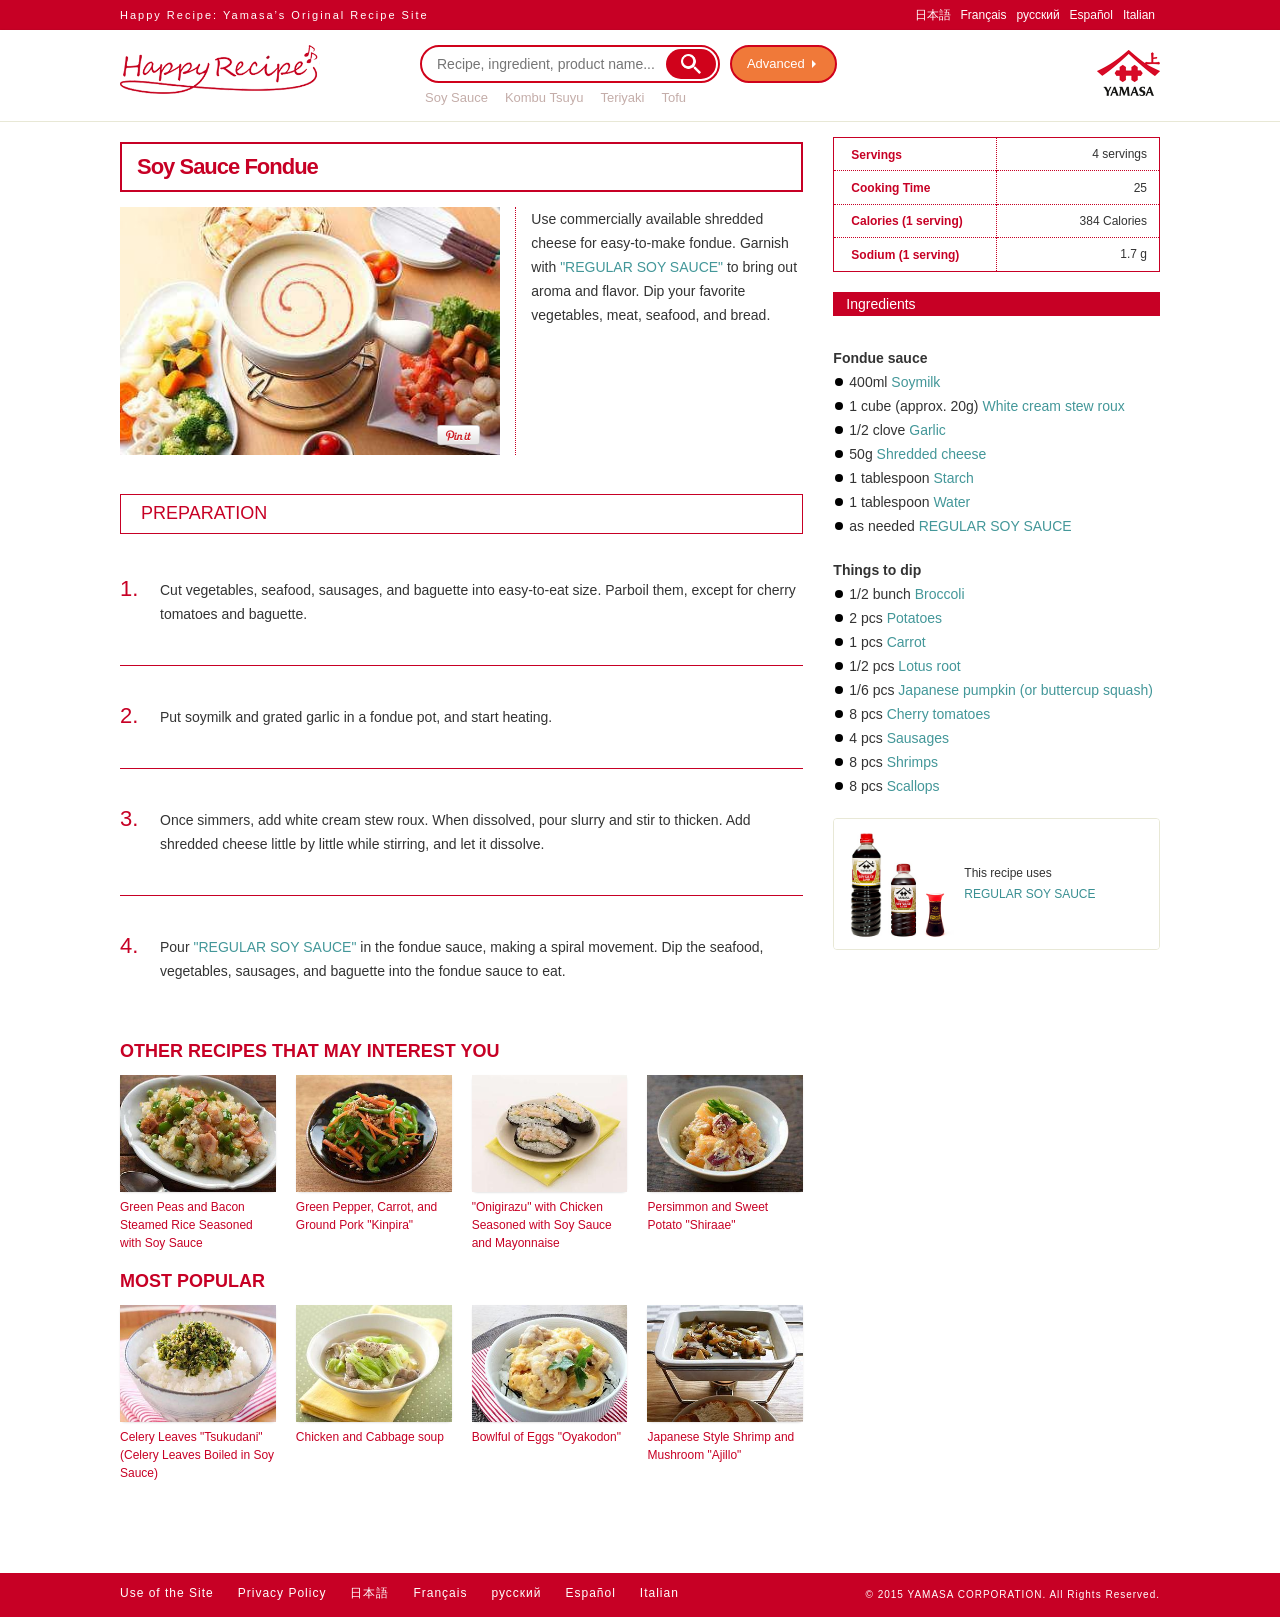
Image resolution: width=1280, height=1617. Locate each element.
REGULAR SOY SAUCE (995, 526)
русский (1038, 15)
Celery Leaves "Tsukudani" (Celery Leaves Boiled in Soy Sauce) (197, 1455)
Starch (953, 478)
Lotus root (929, 666)
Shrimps (912, 762)
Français (984, 15)
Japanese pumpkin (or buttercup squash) (1025, 690)
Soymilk (915, 382)
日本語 (933, 15)
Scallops (913, 786)
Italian (1139, 15)
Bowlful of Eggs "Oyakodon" (546, 1437)
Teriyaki (622, 97)
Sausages (918, 738)
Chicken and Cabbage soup (370, 1437)
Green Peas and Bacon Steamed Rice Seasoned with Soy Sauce (186, 1225)
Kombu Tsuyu (544, 97)
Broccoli (940, 594)
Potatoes (914, 618)
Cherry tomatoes (938, 714)
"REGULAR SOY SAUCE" (641, 267)
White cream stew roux (1053, 406)
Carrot (906, 642)
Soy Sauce (456, 97)
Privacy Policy (282, 1593)
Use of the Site (167, 1593)
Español (1091, 15)
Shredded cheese (932, 454)
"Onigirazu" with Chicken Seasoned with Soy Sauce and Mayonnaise (542, 1225)
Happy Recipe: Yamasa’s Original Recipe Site (274, 15)
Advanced (776, 63)
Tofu (673, 97)
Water (951, 502)
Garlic (927, 430)
